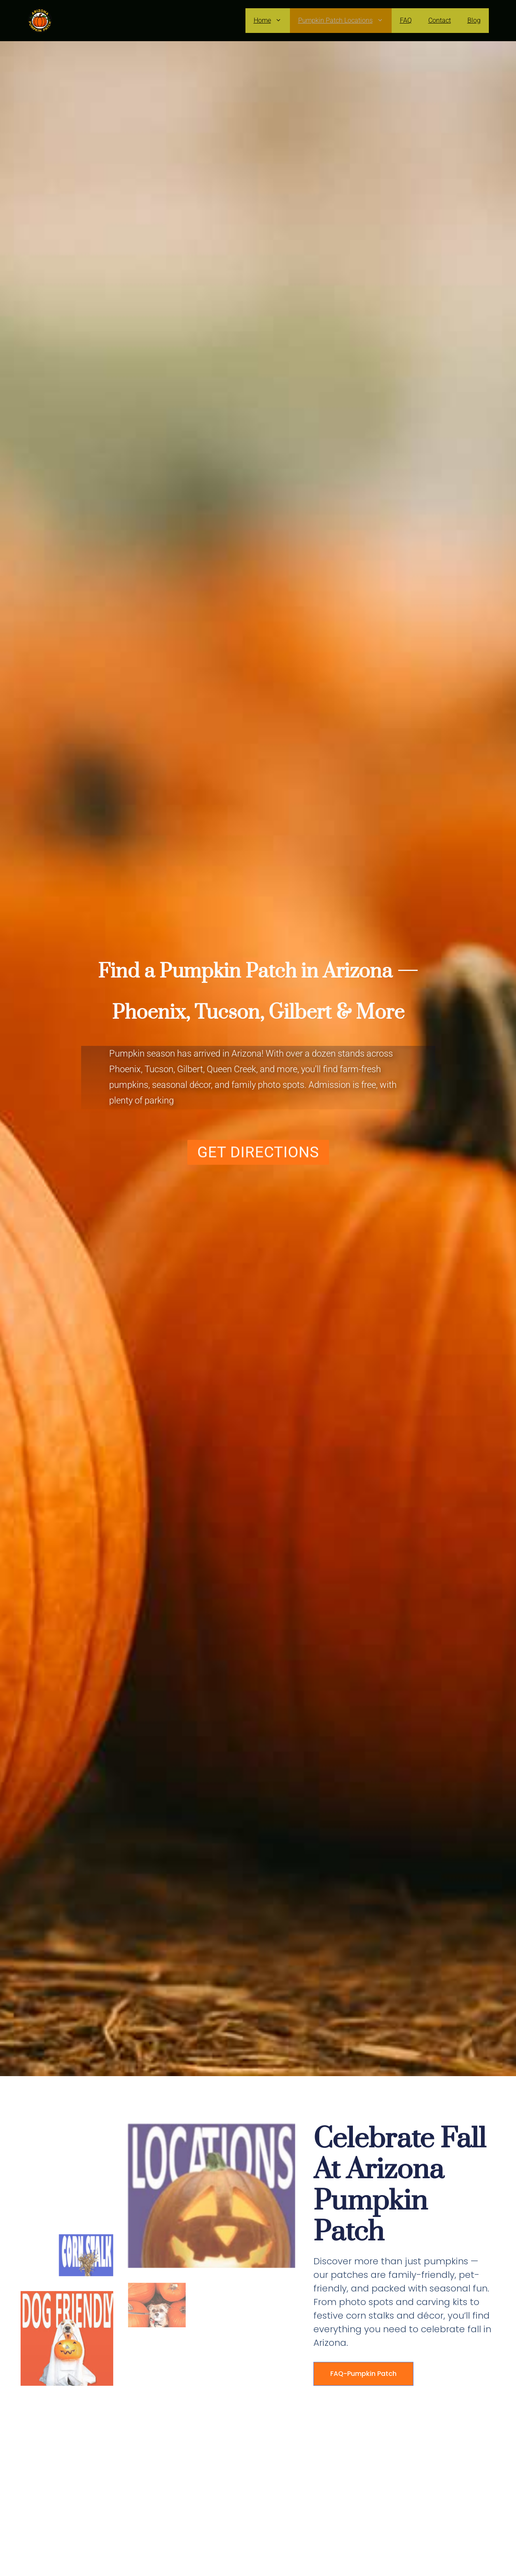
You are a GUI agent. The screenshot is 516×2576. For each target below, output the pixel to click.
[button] (258, 1146)
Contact (439, 20)
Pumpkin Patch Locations (345, 20)
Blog (474, 20)
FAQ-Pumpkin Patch (363, 2373)
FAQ (406, 20)
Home (272, 20)
